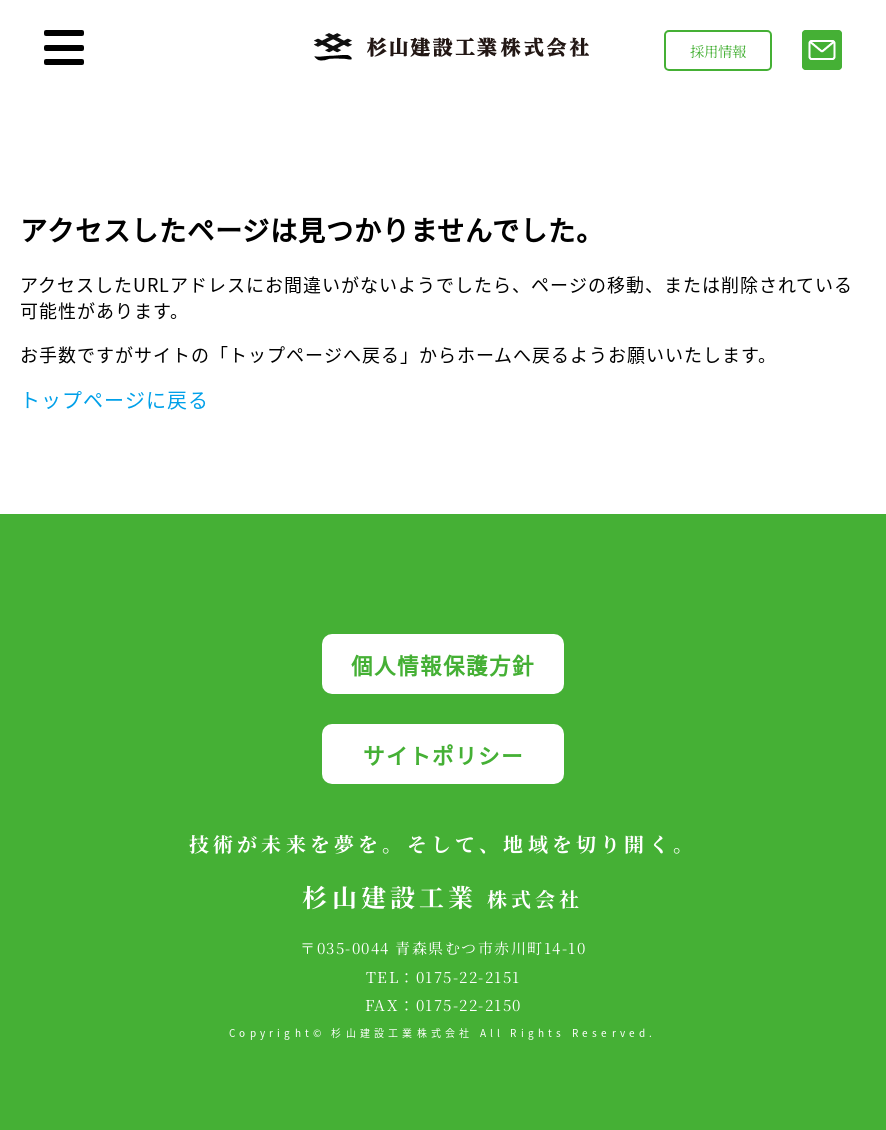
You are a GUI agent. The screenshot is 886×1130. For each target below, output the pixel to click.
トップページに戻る (114, 399)
